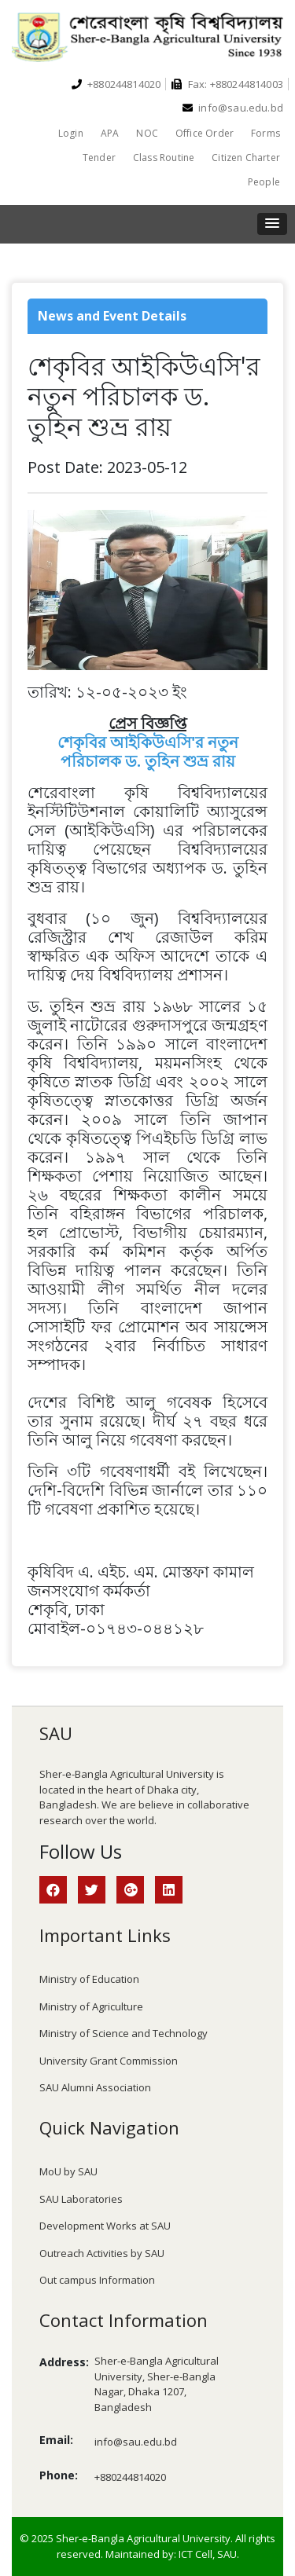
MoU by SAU (68, 2171)
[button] (272, 224)
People (264, 182)
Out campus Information (97, 2280)
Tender (99, 157)
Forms (265, 133)
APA (110, 133)
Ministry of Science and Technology (123, 2033)
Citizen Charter (246, 157)
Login (70, 133)
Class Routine (163, 157)
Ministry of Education (89, 1979)
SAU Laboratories (81, 2199)
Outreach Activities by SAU (101, 2253)
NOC (147, 133)
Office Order (204, 133)
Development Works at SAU (105, 2226)
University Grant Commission (108, 2061)
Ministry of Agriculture (91, 2006)
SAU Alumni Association (95, 2087)
